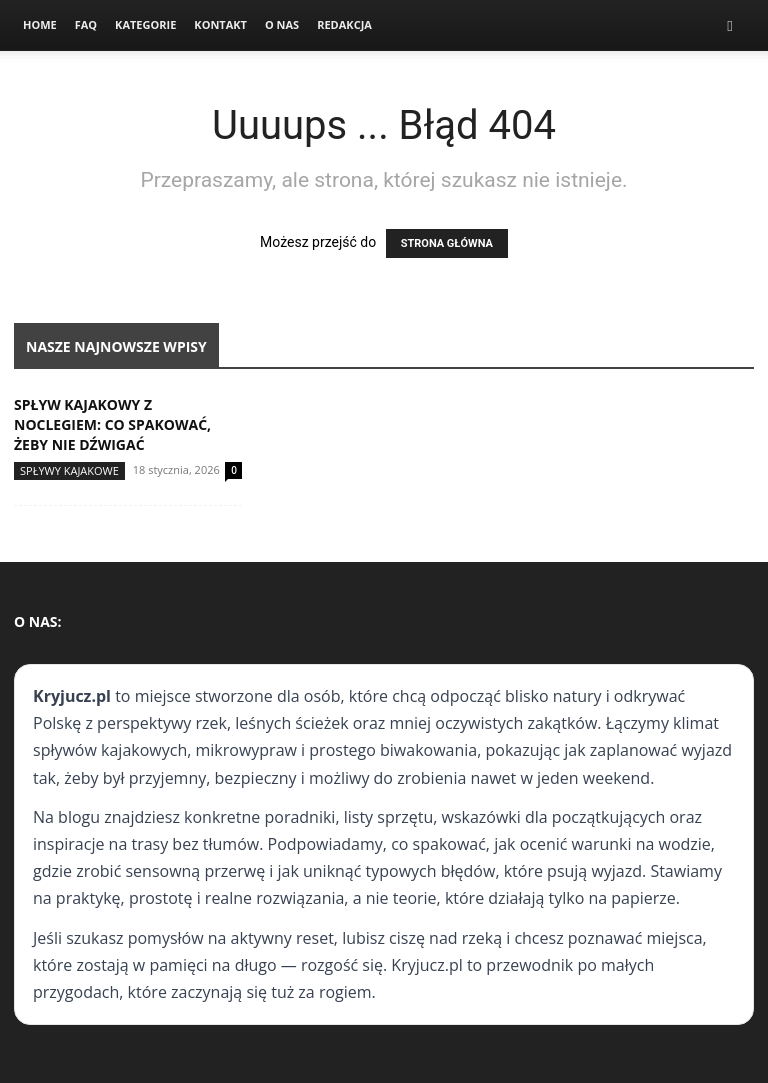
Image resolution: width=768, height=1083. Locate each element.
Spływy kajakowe (69, 470)
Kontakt (220, 24)
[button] (730, 25)
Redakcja (344, 24)
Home (40, 24)
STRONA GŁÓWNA (447, 243)
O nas (282, 24)
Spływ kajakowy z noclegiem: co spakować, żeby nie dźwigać (112, 424)
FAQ (86, 24)
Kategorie (145, 24)
